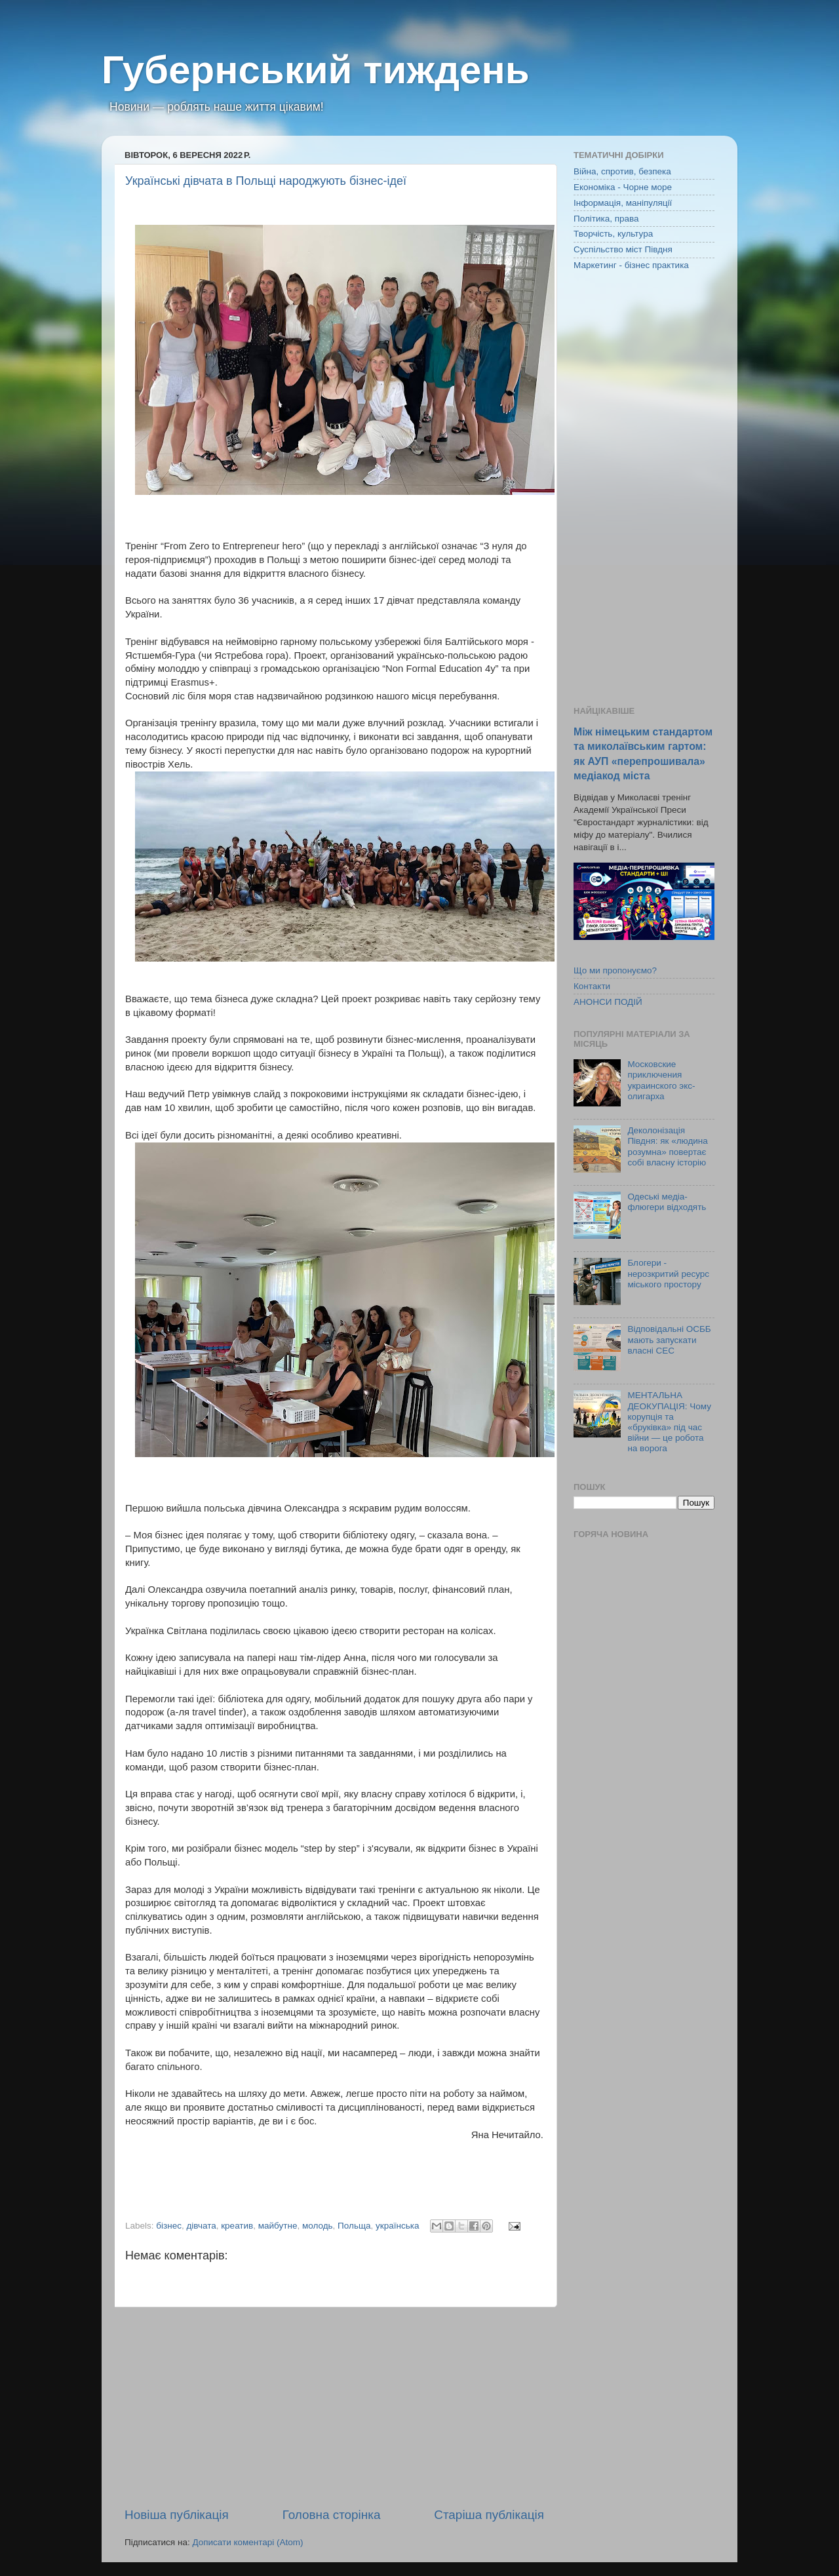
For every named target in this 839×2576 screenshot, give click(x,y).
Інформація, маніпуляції (623, 203)
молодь (317, 2226)
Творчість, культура (613, 234)
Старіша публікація (489, 2515)
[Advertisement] (334, 2407)
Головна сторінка (332, 2515)
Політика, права (606, 219)
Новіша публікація (177, 2515)
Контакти (592, 986)
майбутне (278, 2226)
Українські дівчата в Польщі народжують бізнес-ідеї (265, 180)
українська (397, 2226)
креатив (237, 2226)
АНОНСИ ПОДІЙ (608, 1002)
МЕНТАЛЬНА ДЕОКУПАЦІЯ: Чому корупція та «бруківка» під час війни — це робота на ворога (669, 1421)
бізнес (169, 2226)
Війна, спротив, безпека (622, 171)
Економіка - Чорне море (623, 187)
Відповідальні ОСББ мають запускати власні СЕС (669, 1339)
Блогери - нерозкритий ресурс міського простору (668, 1273)
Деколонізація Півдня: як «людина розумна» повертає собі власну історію (667, 1146)
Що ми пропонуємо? (615, 970)
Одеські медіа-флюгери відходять (666, 1202)
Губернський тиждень (316, 70)
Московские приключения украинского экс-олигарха (661, 1080)
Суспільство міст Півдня (623, 249)
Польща (354, 2226)
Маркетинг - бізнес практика (631, 265)
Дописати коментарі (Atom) (247, 2542)
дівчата (201, 2226)
